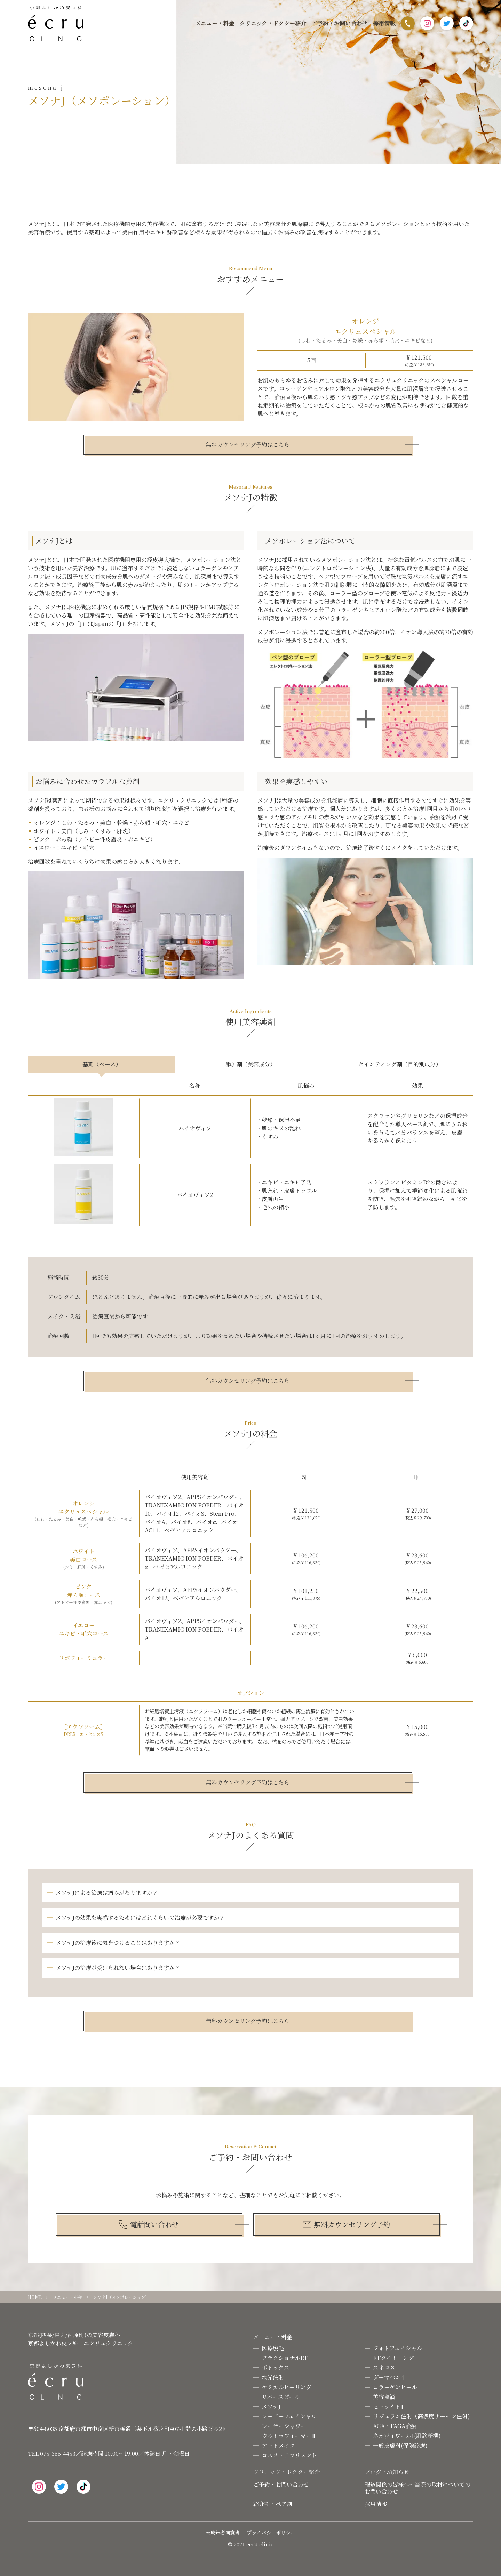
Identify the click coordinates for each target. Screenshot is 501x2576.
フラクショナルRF (285, 2358)
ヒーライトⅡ (388, 2406)
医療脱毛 (273, 2348)
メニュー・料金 (214, 23)
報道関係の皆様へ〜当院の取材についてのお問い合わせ (417, 2487)
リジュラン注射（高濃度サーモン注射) (421, 2416)
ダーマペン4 (388, 2377)
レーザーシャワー (284, 2426)
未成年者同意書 (223, 2532)
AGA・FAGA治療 (394, 2426)
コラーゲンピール (395, 2387)
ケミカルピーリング (286, 2387)
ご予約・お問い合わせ (339, 23)
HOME (35, 2297)
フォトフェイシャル (397, 2348)
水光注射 (273, 2377)
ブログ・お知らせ (387, 2472)
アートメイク (278, 2445)
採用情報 (384, 23)
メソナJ (271, 2406)
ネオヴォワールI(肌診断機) (407, 2436)
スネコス (384, 2368)
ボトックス (275, 2368)
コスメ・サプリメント (289, 2455)
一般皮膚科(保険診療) (400, 2445)
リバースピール (281, 2397)
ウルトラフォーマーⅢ (288, 2436)
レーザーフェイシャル (289, 2416)
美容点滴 (384, 2397)
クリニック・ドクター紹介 (273, 23)
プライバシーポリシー (271, 2532)
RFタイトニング (393, 2358)
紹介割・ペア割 (272, 2504)
